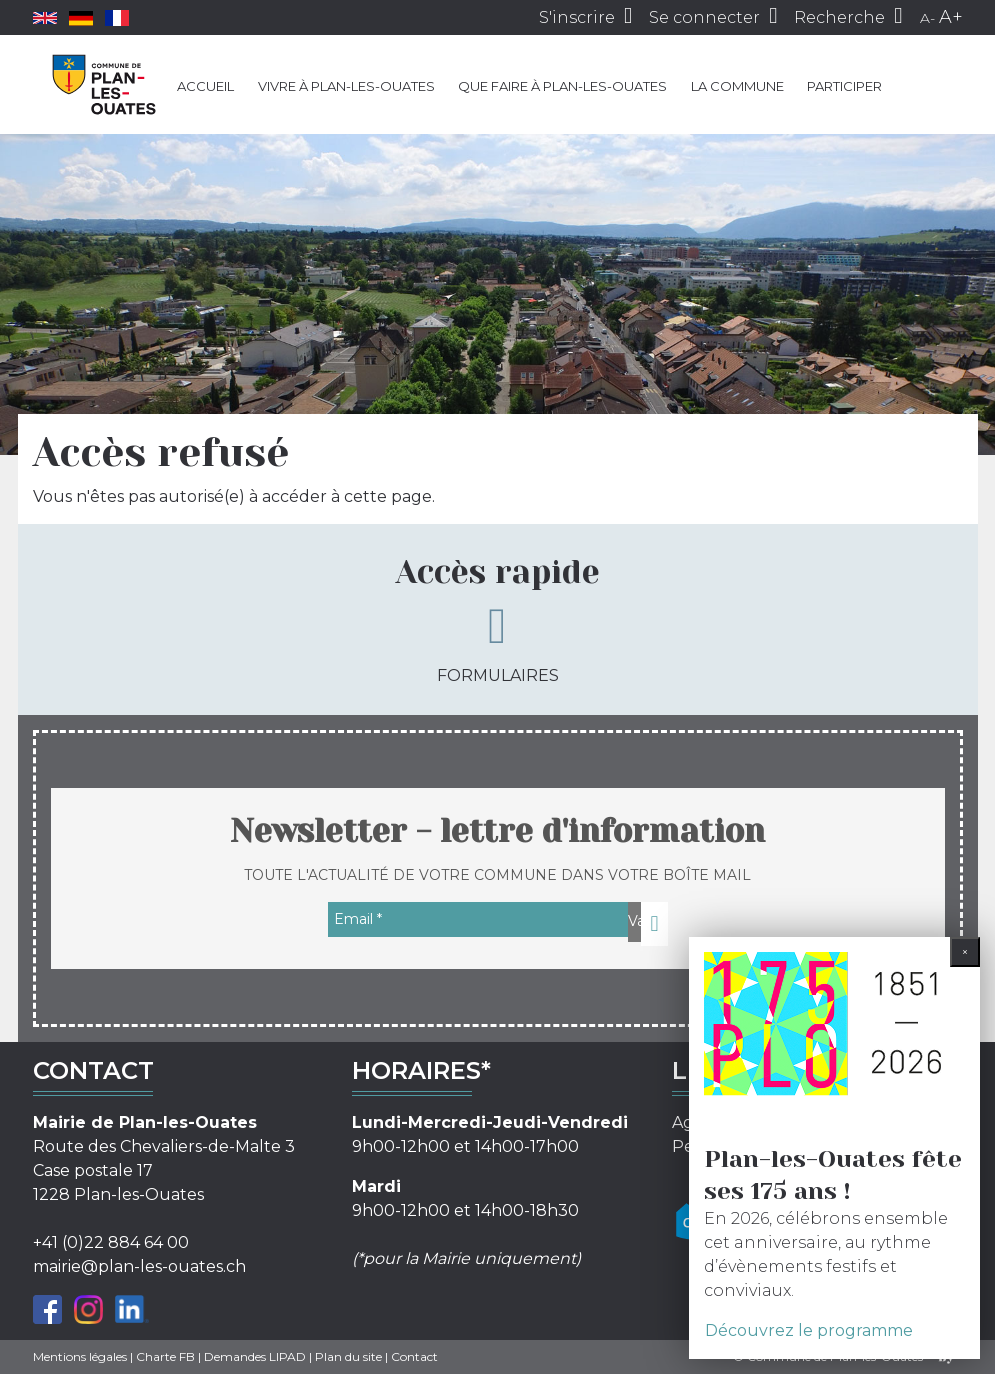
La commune (737, 86)
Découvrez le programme (809, 1330)
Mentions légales (80, 1356)
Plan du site (348, 1356)
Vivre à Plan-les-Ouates (346, 86)
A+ (951, 17)
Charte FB (165, 1356)
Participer (844, 86)
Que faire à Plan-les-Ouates (562, 86)
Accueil (205, 86)
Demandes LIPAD (255, 1356)
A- (927, 18)
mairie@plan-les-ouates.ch (139, 1266)
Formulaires (498, 643)
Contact (414, 1356)
